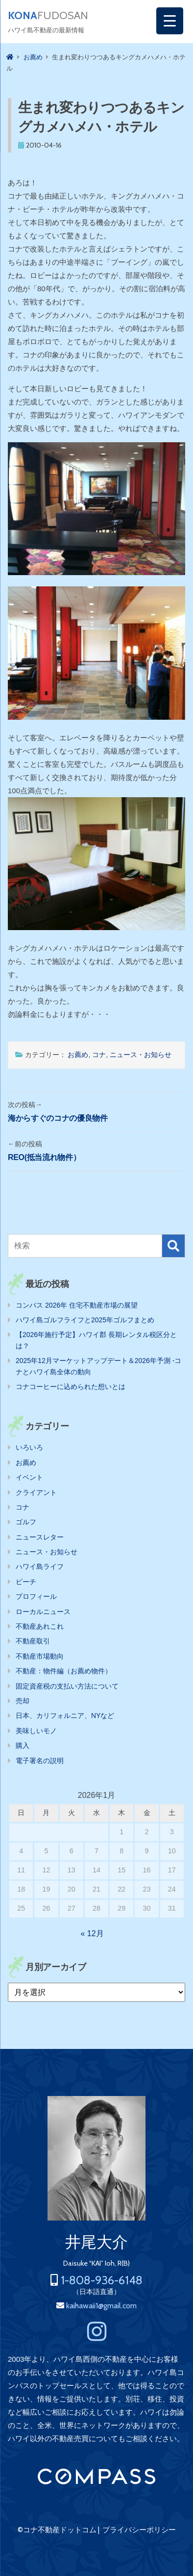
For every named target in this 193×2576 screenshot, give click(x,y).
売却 (22, 1701)
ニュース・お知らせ (140, 1055)
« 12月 (92, 1933)
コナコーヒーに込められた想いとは (70, 1386)
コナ (99, 1055)
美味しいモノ (36, 1731)
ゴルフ (26, 1522)
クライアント (36, 1492)
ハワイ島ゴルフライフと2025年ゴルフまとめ (85, 1320)
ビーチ (26, 1582)
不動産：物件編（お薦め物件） (64, 1671)
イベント (29, 1477)
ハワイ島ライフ (40, 1566)
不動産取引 (33, 1641)
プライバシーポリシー (139, 2529)
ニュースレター (40, 1537)
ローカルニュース (43, 1612)
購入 (22, 1745)
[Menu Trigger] (169, 20)
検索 (173, 1246)
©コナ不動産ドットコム (57, 2529)
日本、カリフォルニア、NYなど (65, 1715)
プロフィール (36, 1596)
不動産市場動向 (40, 1656)
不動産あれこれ (40, 1626)
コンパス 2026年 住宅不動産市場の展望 (77, 1305)
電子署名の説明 (40, 1761)
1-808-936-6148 (102, 2280)
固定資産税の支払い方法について (67, 1686)
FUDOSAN (48, 15)
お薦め (78, 1055)
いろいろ (29, 1447)
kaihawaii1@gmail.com (101, 2305)
